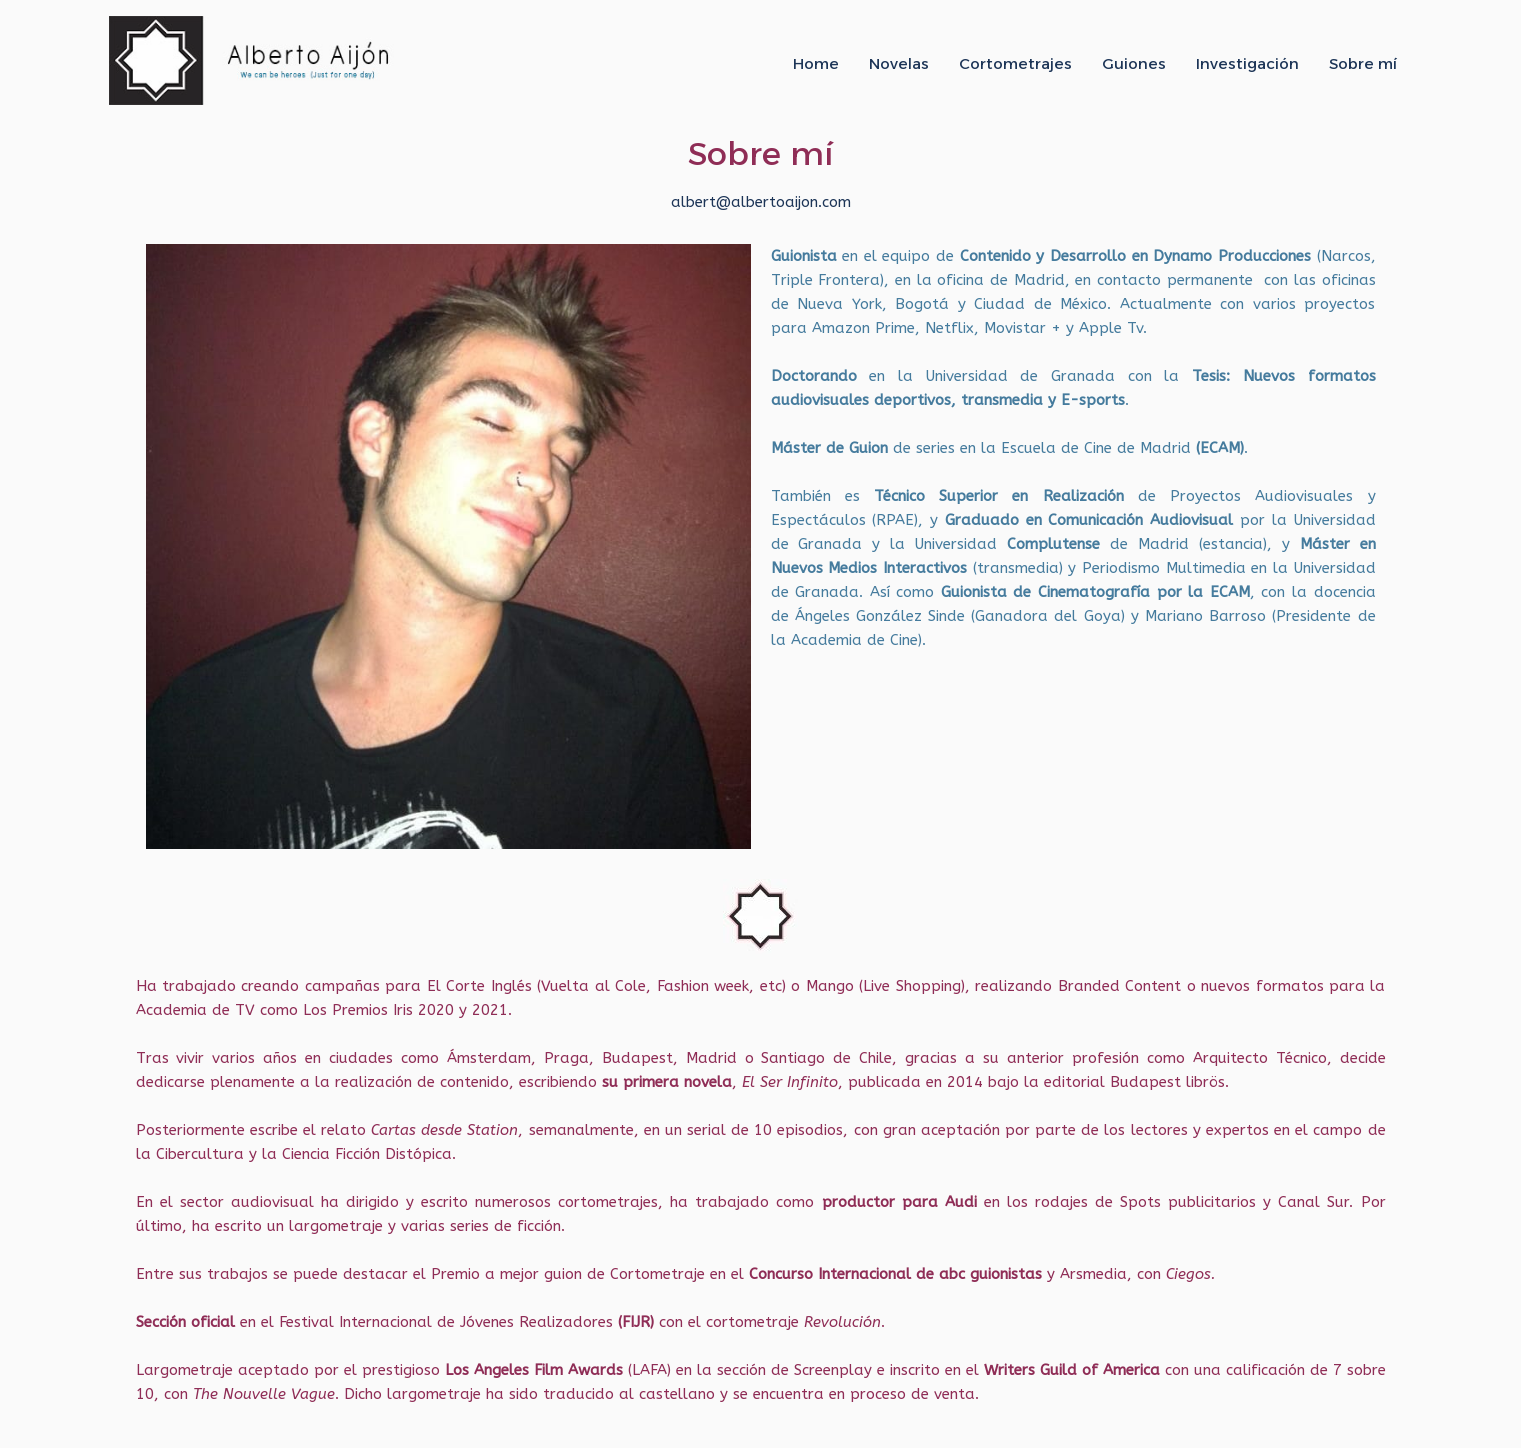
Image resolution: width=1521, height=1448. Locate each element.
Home (816, 63)
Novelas (899, 63)
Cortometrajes (1015, 63)
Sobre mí (1363, 63)
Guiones (1134, 63)
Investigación (1247, 63)
